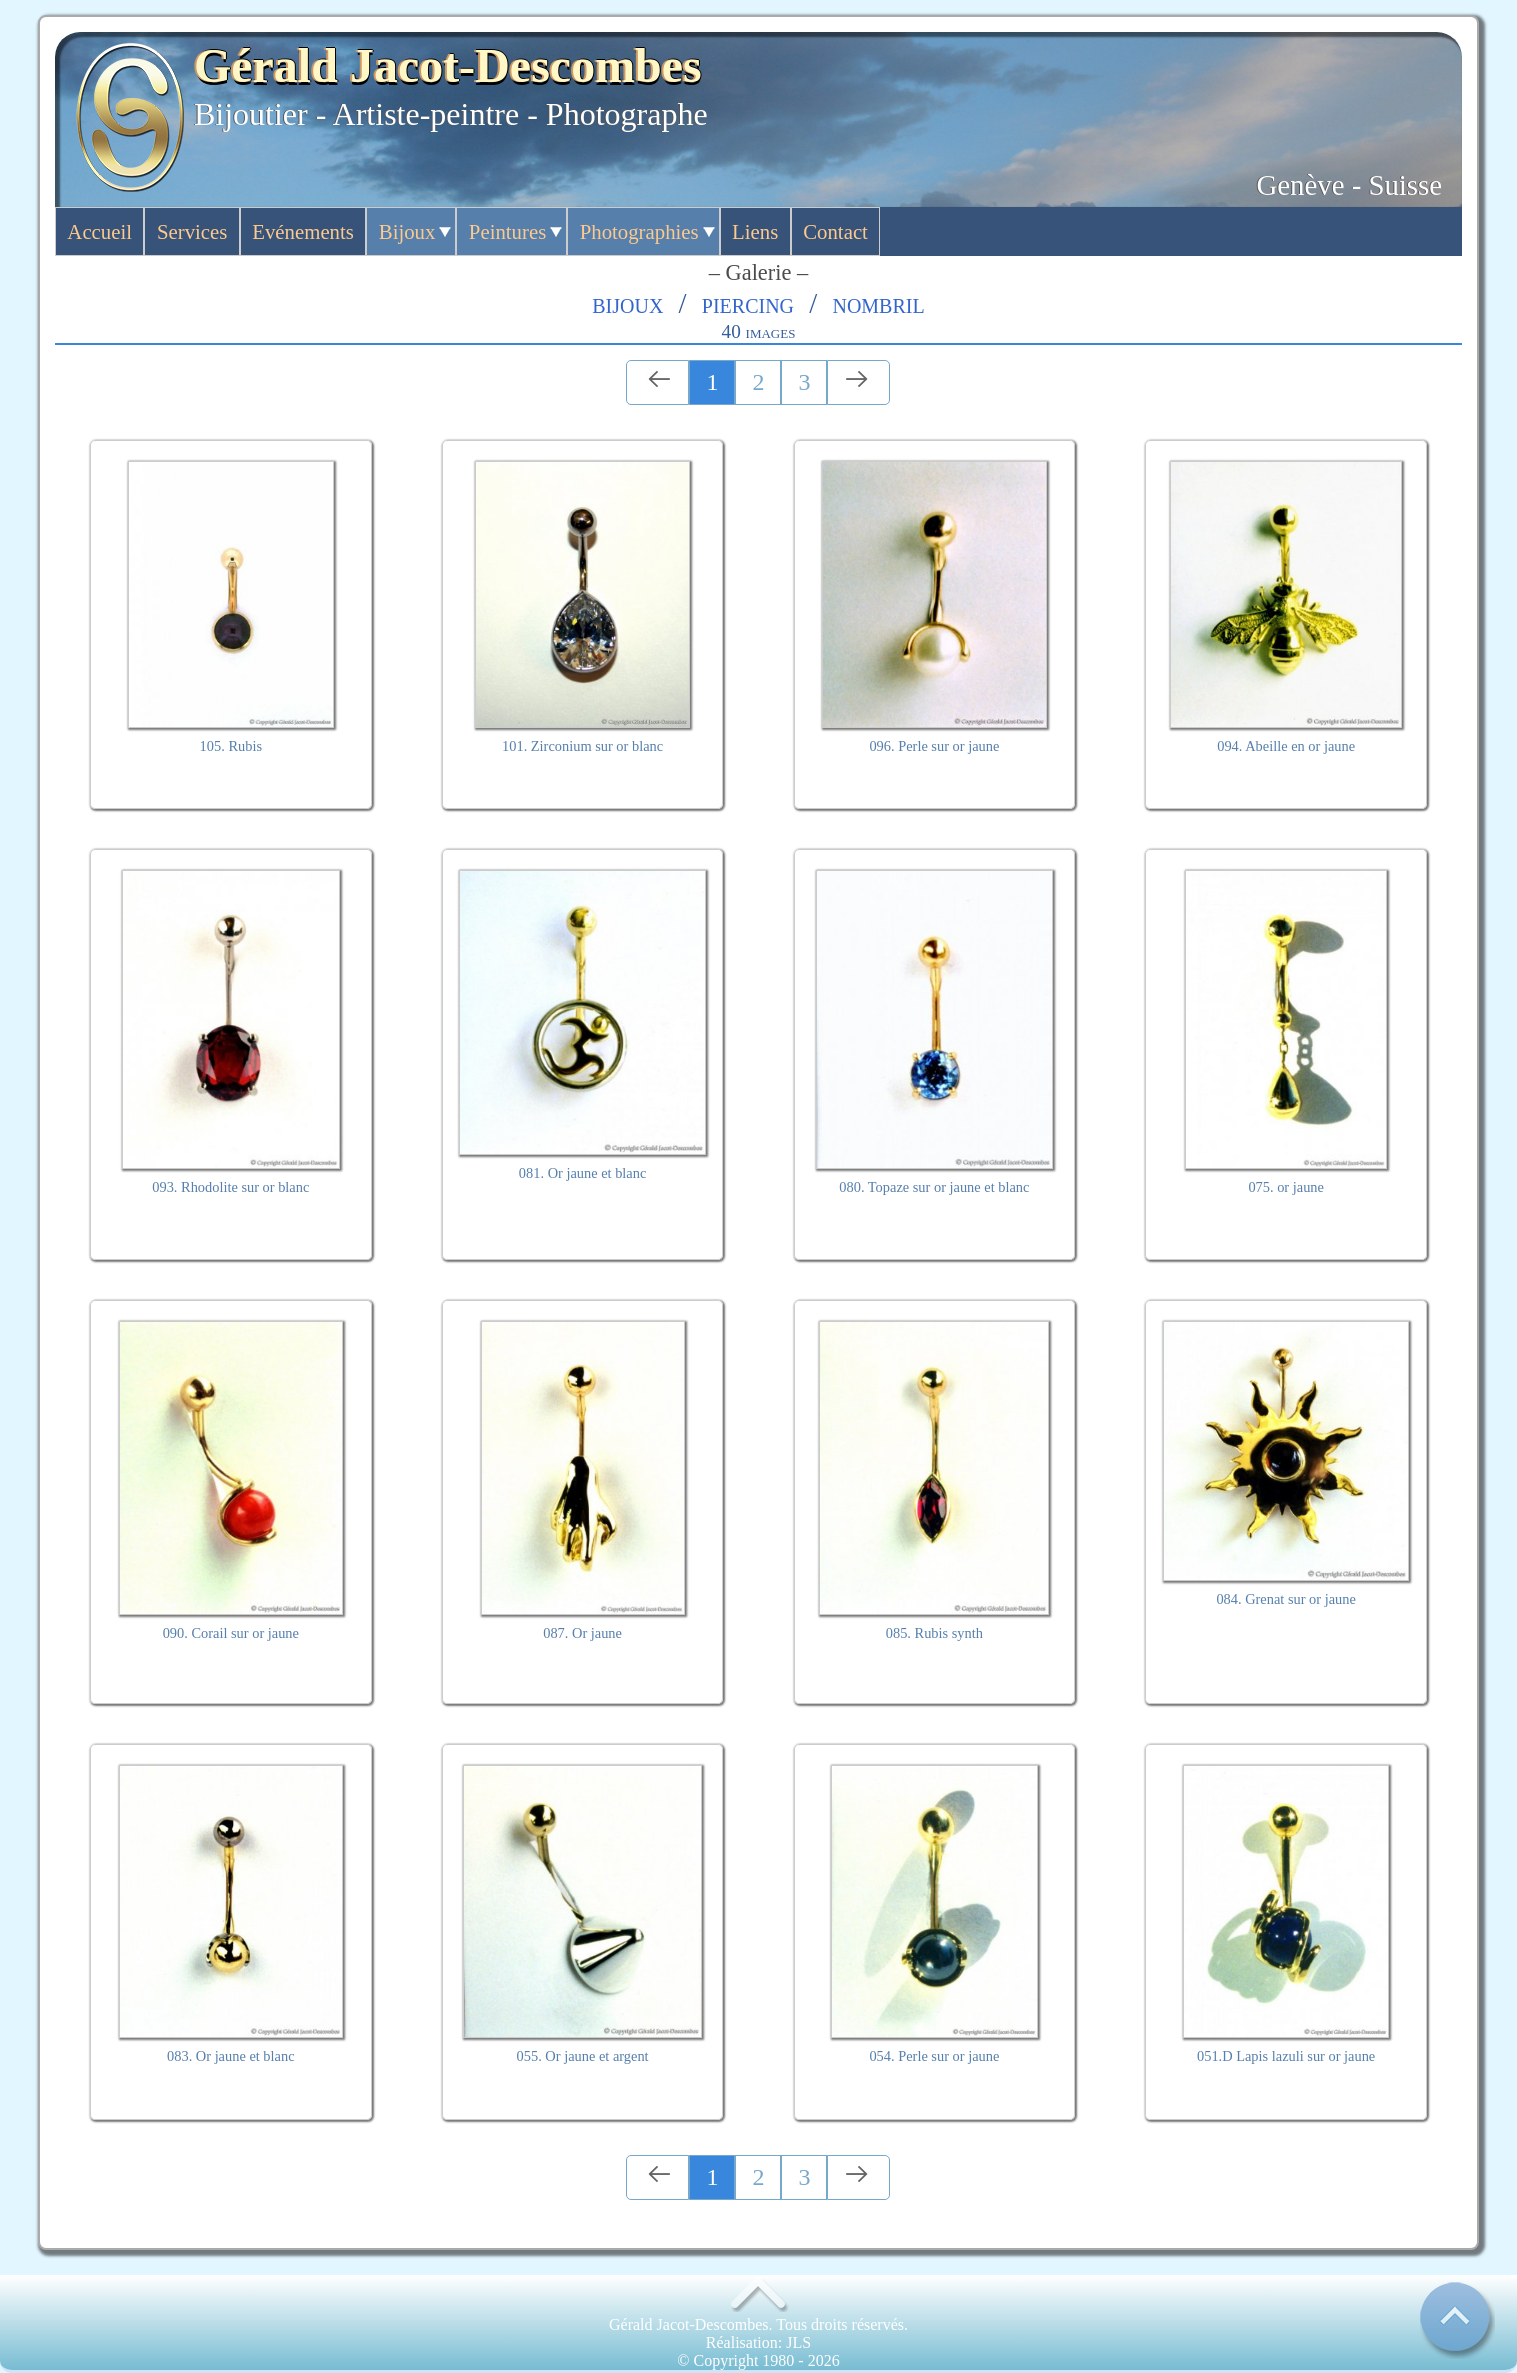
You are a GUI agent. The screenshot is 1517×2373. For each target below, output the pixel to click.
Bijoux (407, 231)
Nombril (878, 303)
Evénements (303, 231)
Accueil (99, 231)
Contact (835, 231)
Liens (755, 231)
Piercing (748, 303)
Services (192, 231)
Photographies (639, 231)
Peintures (507, 231)
